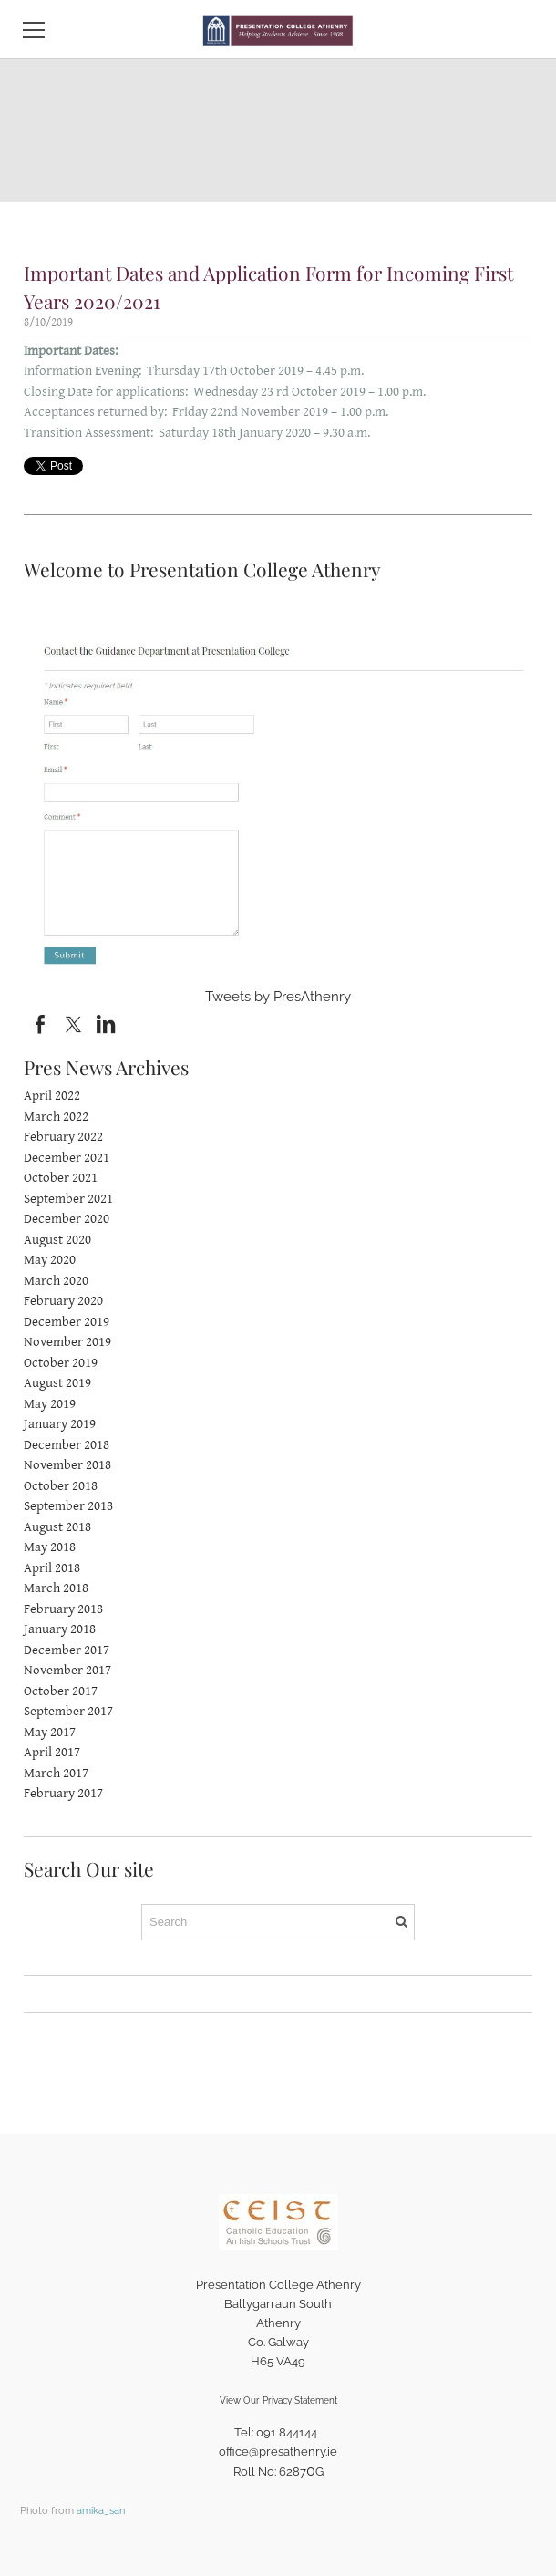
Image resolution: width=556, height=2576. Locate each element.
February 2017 (63, 1793)
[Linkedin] (106, 1025)
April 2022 (52, 1095)
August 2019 (57, 1383)
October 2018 (61, 1486)
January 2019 (60, 1424)
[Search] (278, 1922)
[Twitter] (73, 1025)
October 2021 (61, 1177)
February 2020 (63, 1301)
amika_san (101, 2510)
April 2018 (52, 1568)
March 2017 (56, 1773)
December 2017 (66, 1650)
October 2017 (61, 1691)
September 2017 (68, 1711)
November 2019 (67, 1342)
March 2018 (56, 1588)
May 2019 (50, 1404)
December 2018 (66, 1445)
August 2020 (57, 1239)
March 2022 (56, 1116)
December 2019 (66, 1321)
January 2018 (60, 1629)
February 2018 (63, 1609)
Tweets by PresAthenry (278, 996)
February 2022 (63, 1136)
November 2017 (67, 1670)
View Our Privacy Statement (278, 2400)
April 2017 (52, 1752)
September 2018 (68, 1506)
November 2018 (67, 1465)
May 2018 (50, 1547)
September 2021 (68, 1198)
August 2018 (57, 1527)
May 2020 (50, 1259)
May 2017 (50, 1732)
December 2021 (66, 1157)
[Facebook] (40, 1025)
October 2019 (61, 1363)
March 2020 (56, 1280)
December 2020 (66, 1218)
